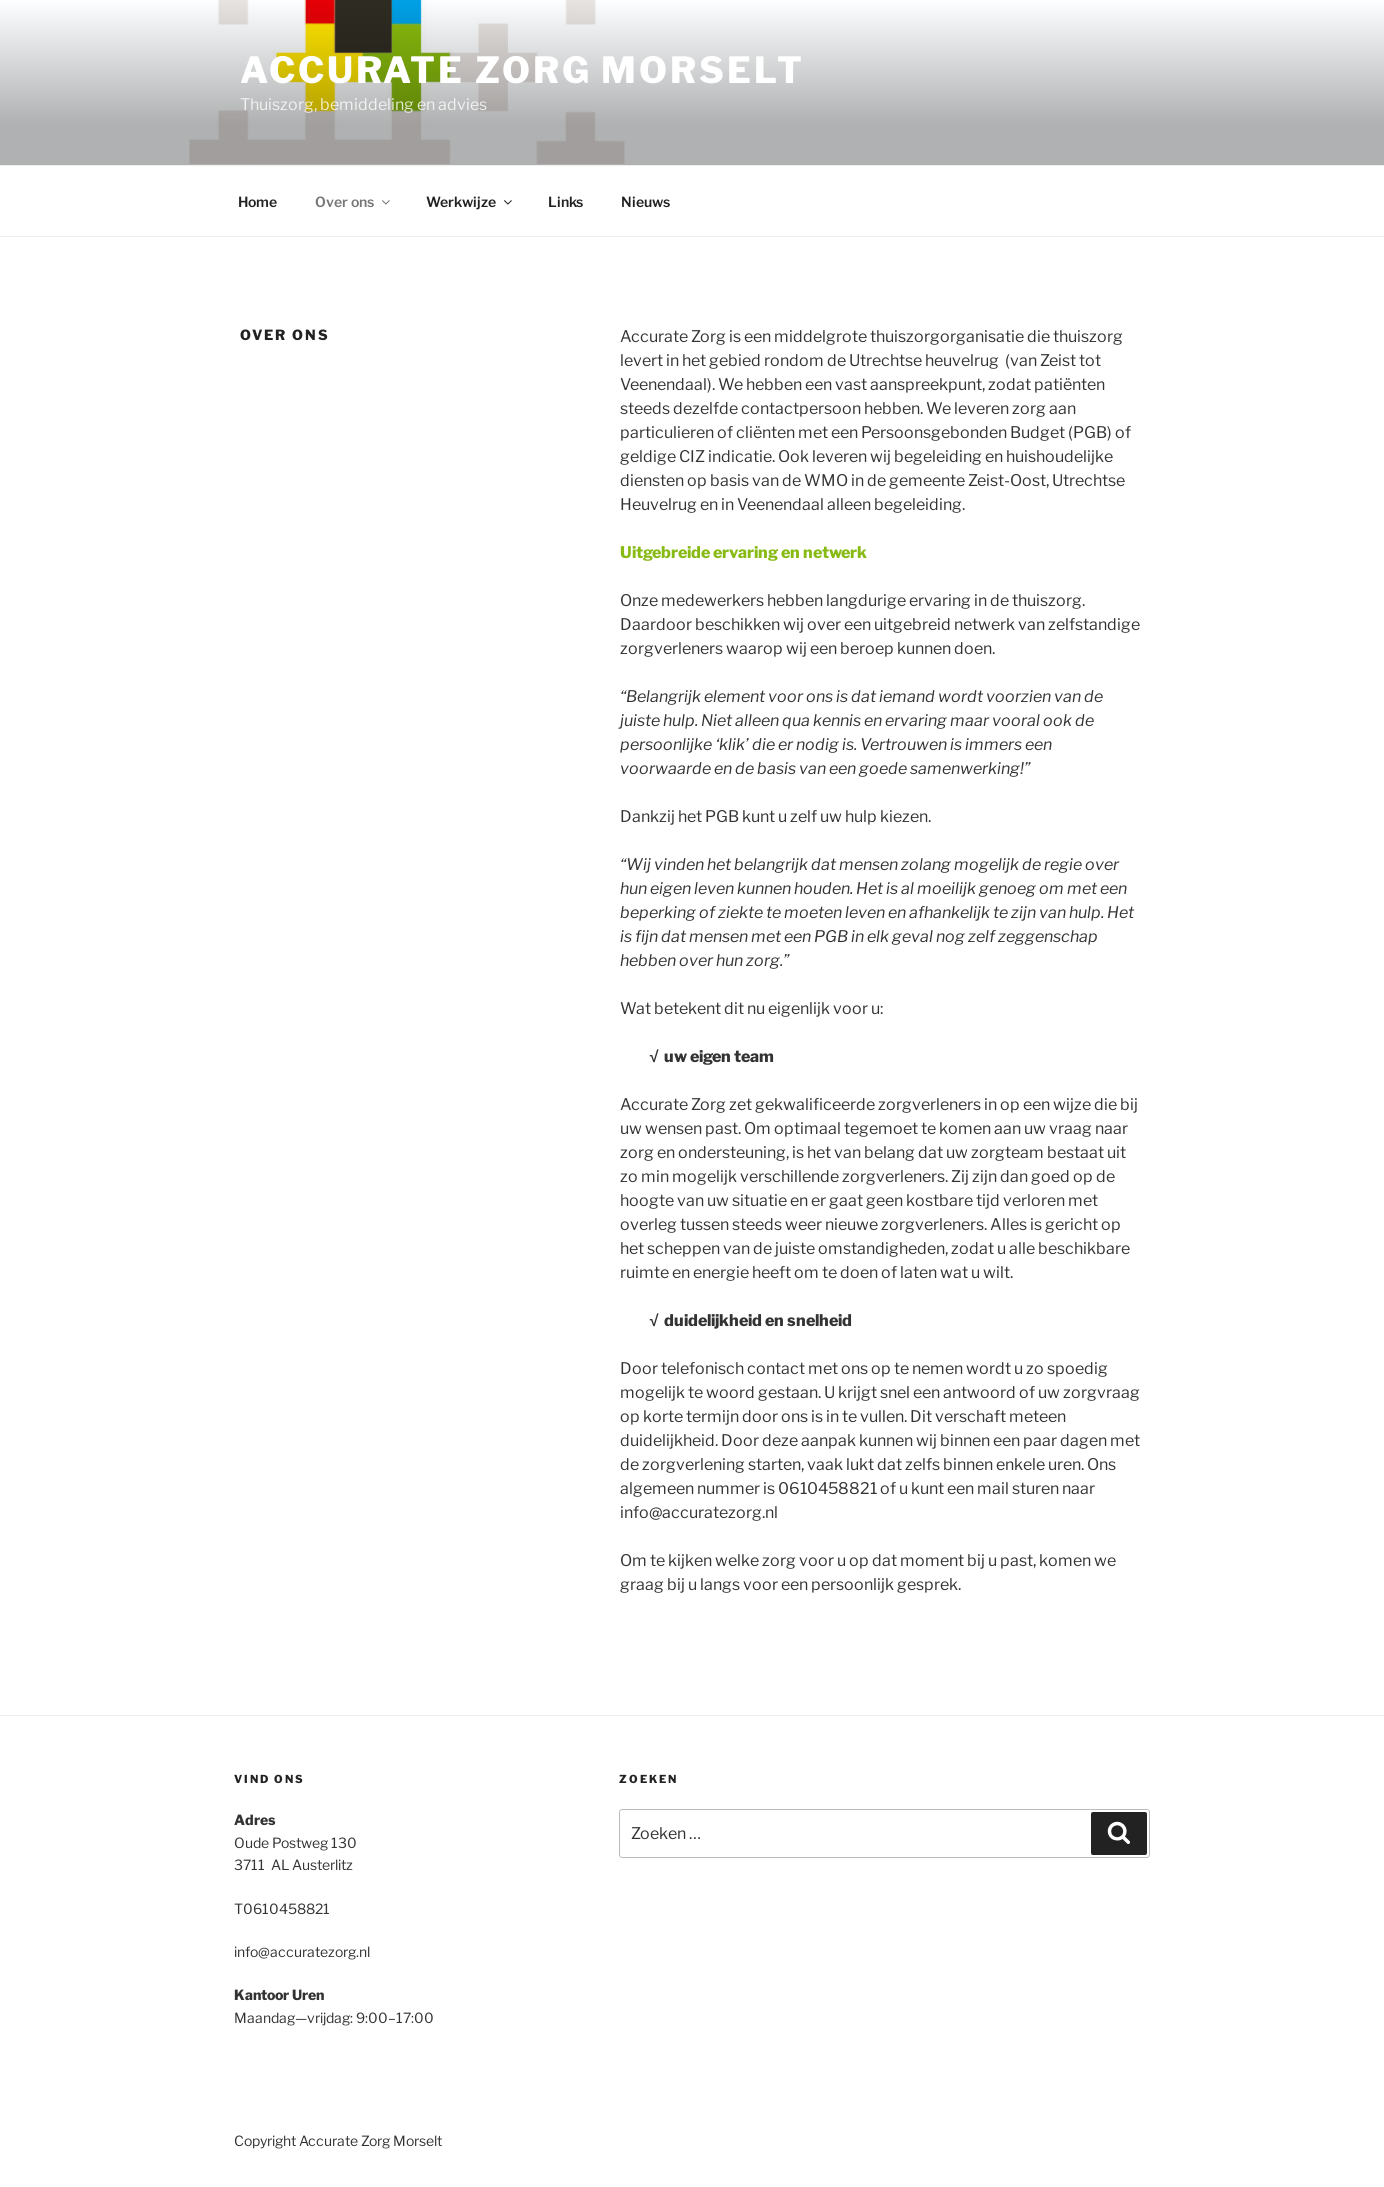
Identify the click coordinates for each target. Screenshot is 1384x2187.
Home (257, 201)
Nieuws (645, 201)
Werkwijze (470, 201)
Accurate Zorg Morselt (522, 70)
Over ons (354, 201)
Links (565, 201)
